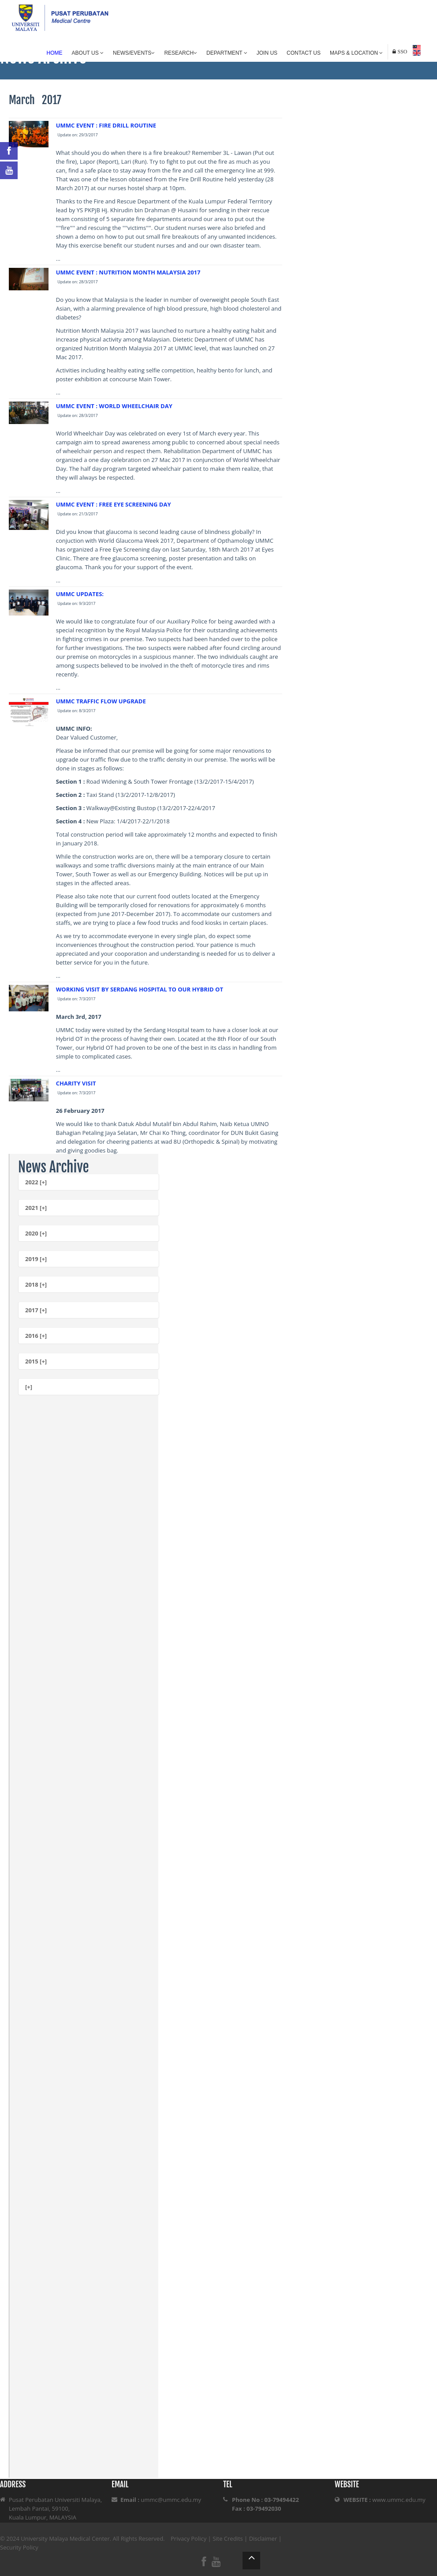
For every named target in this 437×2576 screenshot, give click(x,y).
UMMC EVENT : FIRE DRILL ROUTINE (106, 125)
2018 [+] (36, 1284)
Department (226, 53)
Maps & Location (356, 53)
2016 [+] (36, 1336)
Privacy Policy (188, 2538)
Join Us (267, 53)
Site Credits (228, 2538)
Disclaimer (263, 2538)
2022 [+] (36, 1182)
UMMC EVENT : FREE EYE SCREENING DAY (113, 504)
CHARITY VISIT (76, 1083)
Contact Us (304, 53)
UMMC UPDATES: (80, 594)
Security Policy (19, 2547)
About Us (88, 53)
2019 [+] (36, 1259)
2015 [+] (36, 1361)
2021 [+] (36, 1208)
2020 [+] (36, 1233)
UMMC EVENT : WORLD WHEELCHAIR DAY (114, 406)
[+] (28, 1387)
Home (55, 53)
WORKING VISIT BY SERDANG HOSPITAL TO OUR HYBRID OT (139, 989)
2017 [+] (36, 1310)
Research (180, 53)
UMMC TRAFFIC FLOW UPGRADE (101, 701)
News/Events (134, 53)
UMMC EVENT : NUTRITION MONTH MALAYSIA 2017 (128, 272)
